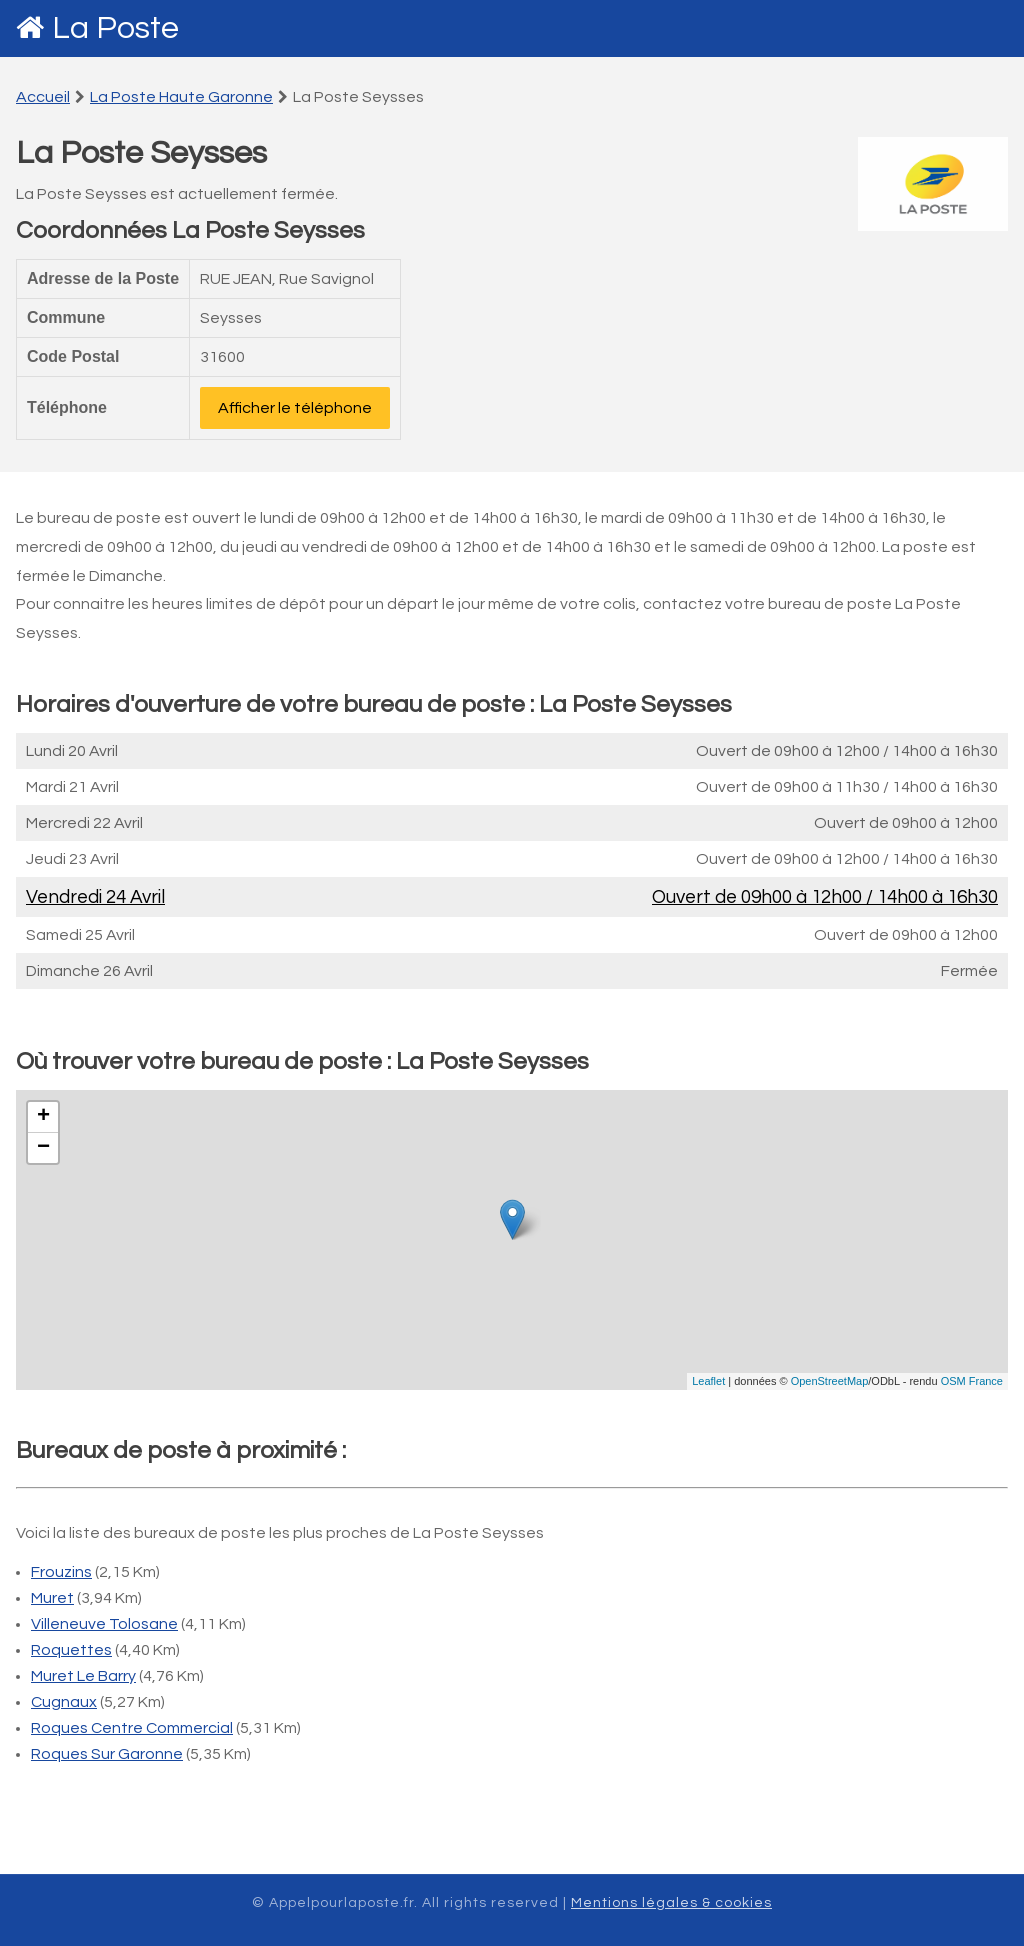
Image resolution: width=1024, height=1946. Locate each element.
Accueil (43, 97)
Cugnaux (64, 1702)
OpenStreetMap (830, 1381)
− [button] (43, 1148)
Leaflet (708, 1381)
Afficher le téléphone (295, 408)
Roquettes (71, 1650)
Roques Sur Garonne (107, 1754)
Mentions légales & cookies (671, 1903)
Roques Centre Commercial (132, 1728)
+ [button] (43, 1117)
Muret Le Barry (83, 1676)
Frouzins (61, 1572)
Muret (52, 1598)
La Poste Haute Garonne (181, 97)
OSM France (972, 1381)
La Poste (115, 28)
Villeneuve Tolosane (104, 1624)
